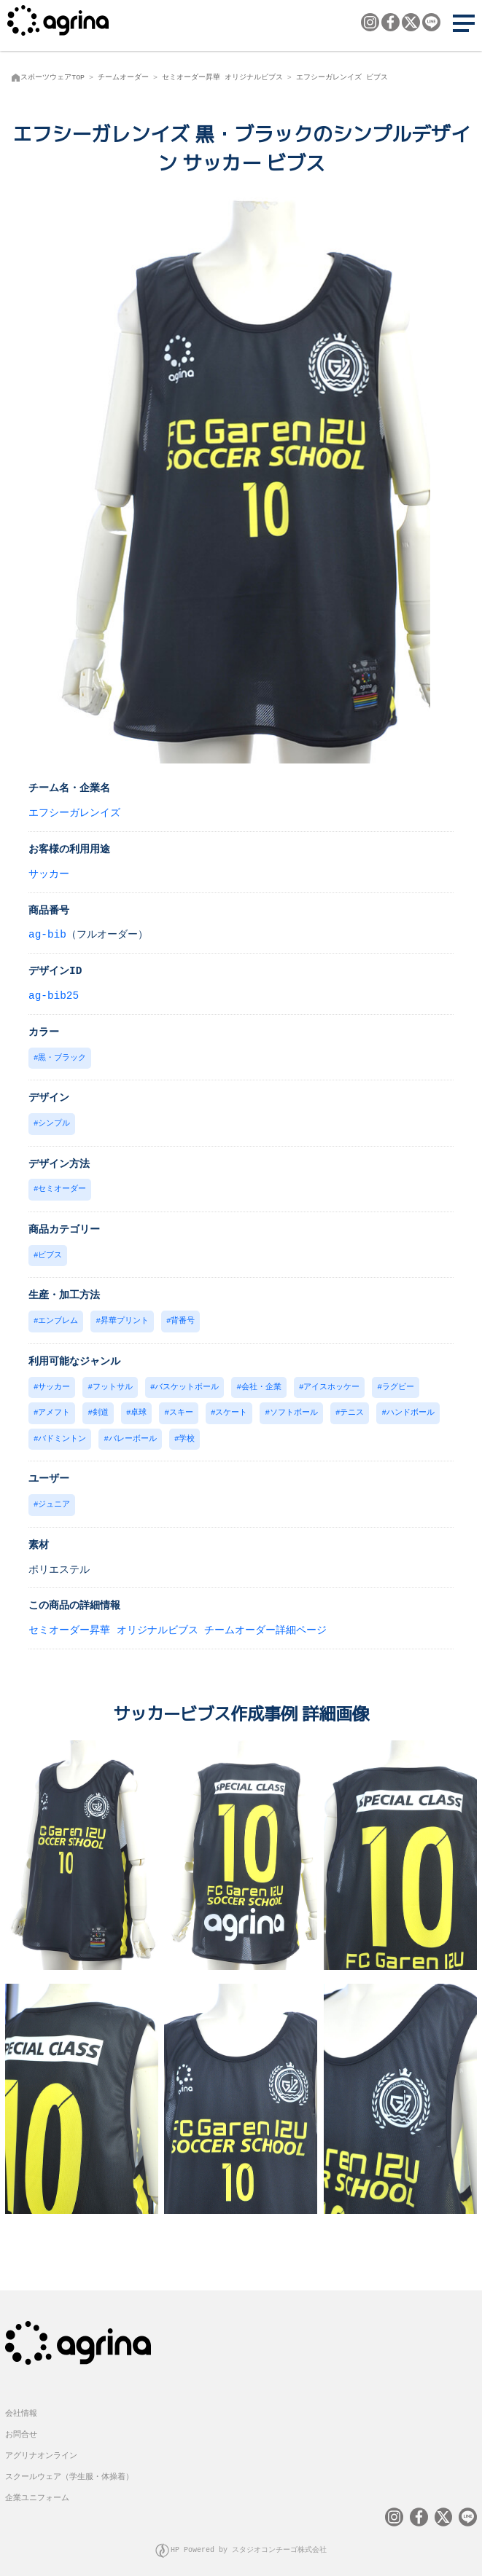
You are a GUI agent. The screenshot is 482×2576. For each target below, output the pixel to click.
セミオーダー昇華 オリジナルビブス (222, 77)
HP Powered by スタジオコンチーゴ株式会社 (248, 2539)
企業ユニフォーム (37, 2488)
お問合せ (21, 2424)
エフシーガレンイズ (74, 812)
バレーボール (133, 1432)
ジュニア (54, 1497)
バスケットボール (187, 1382)
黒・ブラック (62, 1056)
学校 (187, 1432)
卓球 (139, 1407)
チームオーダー (123, 77)
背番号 (183, 1316)
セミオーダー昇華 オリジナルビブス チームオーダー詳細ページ (177, 1623)
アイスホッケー (331, 1382)
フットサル (113, 1382)
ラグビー (398, 1382)
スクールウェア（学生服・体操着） (69, 2467)
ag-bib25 (53, 995)
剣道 (101, 1407)
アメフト (54, 1407)
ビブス (50, 1251)
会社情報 (21, 2403)
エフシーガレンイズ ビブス (342, 77)
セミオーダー (62, 1186)
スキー (181, 1407)
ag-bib (47, 934)
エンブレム (58, 1316)
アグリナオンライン (41, 2445)
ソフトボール (294, 1407)
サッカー (48, 873)
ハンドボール (410, 1407)
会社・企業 (261, 1382)
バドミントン (62, 1432)
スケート (231, 1407)
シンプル (54, 1121)
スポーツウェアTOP (52, 77)
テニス (352, 1407)
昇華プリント (125, 1316)
